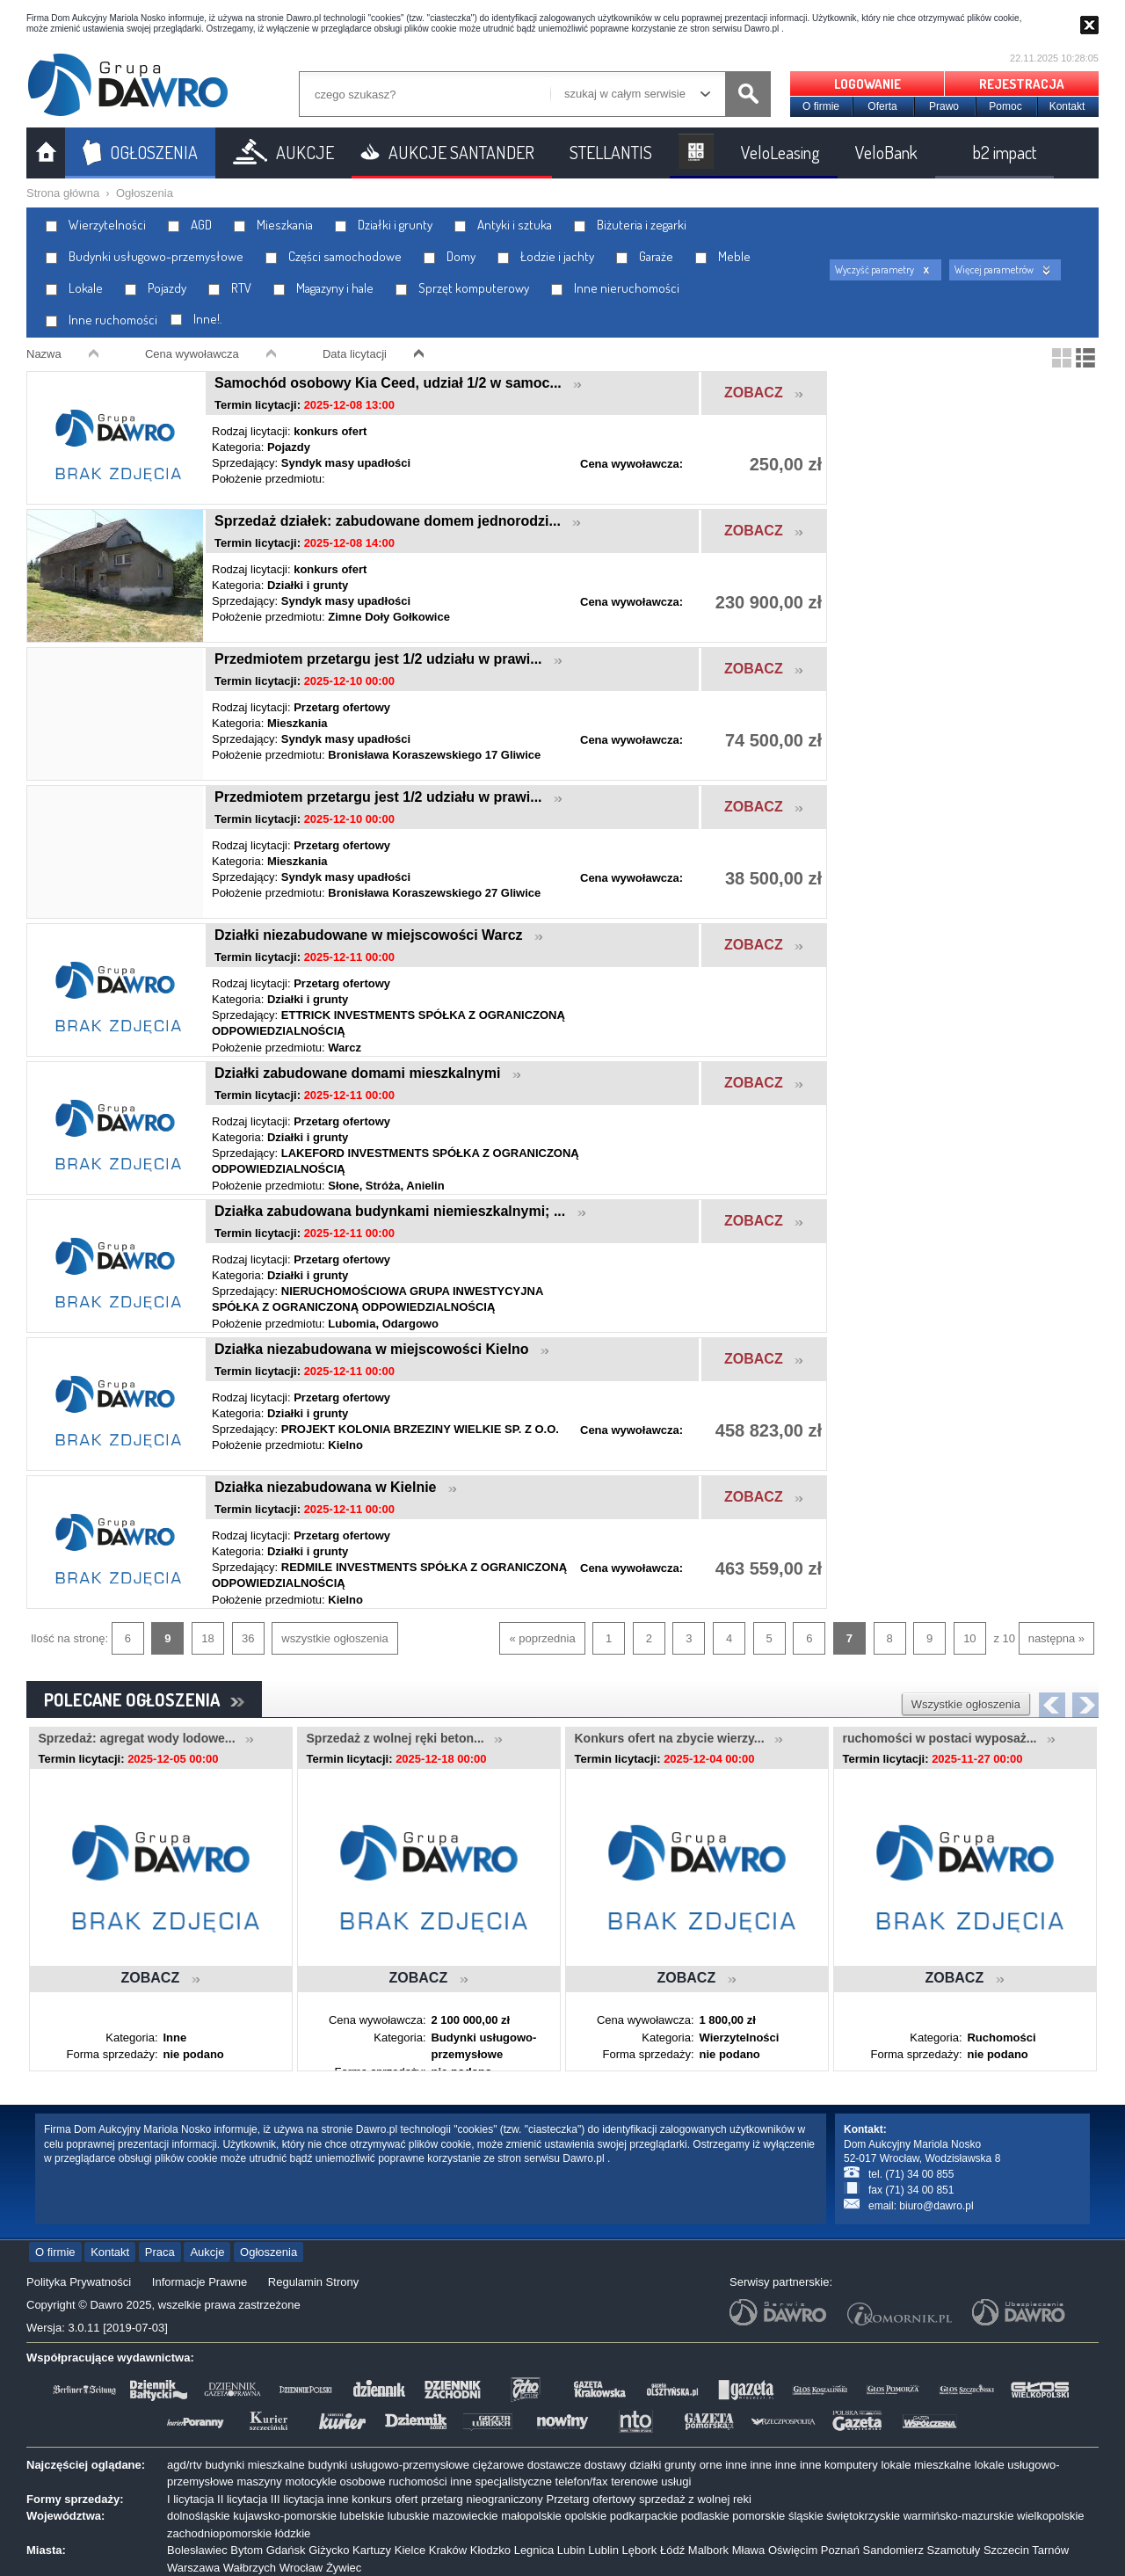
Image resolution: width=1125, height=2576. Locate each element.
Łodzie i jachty (545, 256)
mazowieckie (464, 2515)
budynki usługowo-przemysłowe (388, 2464)
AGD (190, 224)
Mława (749, 2550)
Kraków (448, 2550)
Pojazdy (155, 288)
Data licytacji (355, 354)
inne (736, 2464)
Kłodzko (490, 2550)
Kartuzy (371, 2550)
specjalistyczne (513, 2481)
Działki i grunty (383, 224)
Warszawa (193, 2567)
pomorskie (758, 2515)
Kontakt (1067, 106)
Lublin (603, 2550)
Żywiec (343, 2567)
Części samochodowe (333, 256)
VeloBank (886, 152)
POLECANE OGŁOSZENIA (144, 1699)
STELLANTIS (611, 152)
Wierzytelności (96, 224)
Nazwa (44, 354)
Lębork (639, 2550)
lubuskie (409, 2515)
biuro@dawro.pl (936, 2206)
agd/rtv (184, 2464)
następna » (1056, 1638)
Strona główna (62, 193)
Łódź (672, 2550)
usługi (676, 2481)
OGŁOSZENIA (154, 152)
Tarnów (1050, 2550)
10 (969, 1638)
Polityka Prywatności (78, 2282)
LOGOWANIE (867, 84)
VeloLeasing (780, 152)
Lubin (571, 2550)
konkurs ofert (384, 2499)
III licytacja (297, 2499)
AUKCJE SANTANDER (461, 152)
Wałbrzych (249, 2567)
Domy (449, 256)
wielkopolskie (1051, 2515)
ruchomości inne (430, 2481)
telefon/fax (581, 2481)
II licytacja (242, 2499)
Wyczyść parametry (874, 269)
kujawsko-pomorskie (285, 2515)
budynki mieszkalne (254, 2464)
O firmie (820, 106)
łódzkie (292, 2533)
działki (645, 2464)
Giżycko (328, 2550)
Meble (723, 256)
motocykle (311, 2481)
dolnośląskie (198, 2515)
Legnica (534, 2550)
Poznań (840, 2550)
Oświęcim (792, 2550)
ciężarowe (499, 2464)
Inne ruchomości (101, 319)
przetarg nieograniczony (482, 2499)
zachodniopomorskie (219, 2533)
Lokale (74, 288)
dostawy (605, 2464)
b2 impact (1004, 152)
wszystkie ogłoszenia (334, 1638)
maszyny (258, 2481)
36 (248, 1638)
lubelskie (362, 2515)
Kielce (410, 2550)
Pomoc (1005, 106)
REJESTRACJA (1021, 84)
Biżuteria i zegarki (630, 224)
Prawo (944, 106)
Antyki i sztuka (503, 224)
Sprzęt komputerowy (462, 288)
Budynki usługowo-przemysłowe (144, 256)
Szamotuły (954, 2550)
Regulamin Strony (313, 2282)
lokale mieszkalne (926, 2464)
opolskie (585, 2515)
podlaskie (705, 2515)
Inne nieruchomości (615, 288)
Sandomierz (893, 2550)
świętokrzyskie (863, 2515)
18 (207, 1638)
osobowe (363, 2481)
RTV (229, 288)
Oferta (881, 106)
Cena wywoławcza (192, 354)
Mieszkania (273, 224)
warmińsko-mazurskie (959, 2515)
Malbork (708, 2550)
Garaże (644, 256)
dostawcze (554, 2464)
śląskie (806, 2515)
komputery (851, 2464)
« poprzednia (542, 1638)
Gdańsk (286, 2550)
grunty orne (693, 2464)
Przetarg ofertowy (590, 2499)
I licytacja (190, 2499)
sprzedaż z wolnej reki (695, 2499)
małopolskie (531, 2515)
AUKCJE (305, 152)
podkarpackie (644, 2515)
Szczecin (1006, 2550)
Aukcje (207, 2252)
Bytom (246, 2550)
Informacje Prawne (199, 2282)
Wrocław (301, 2567)
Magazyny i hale (323, 288)
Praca (160, 2252)
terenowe (634, 2481)
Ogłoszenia (144, 193)
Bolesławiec (197, 2550)
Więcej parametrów (994, 269)
